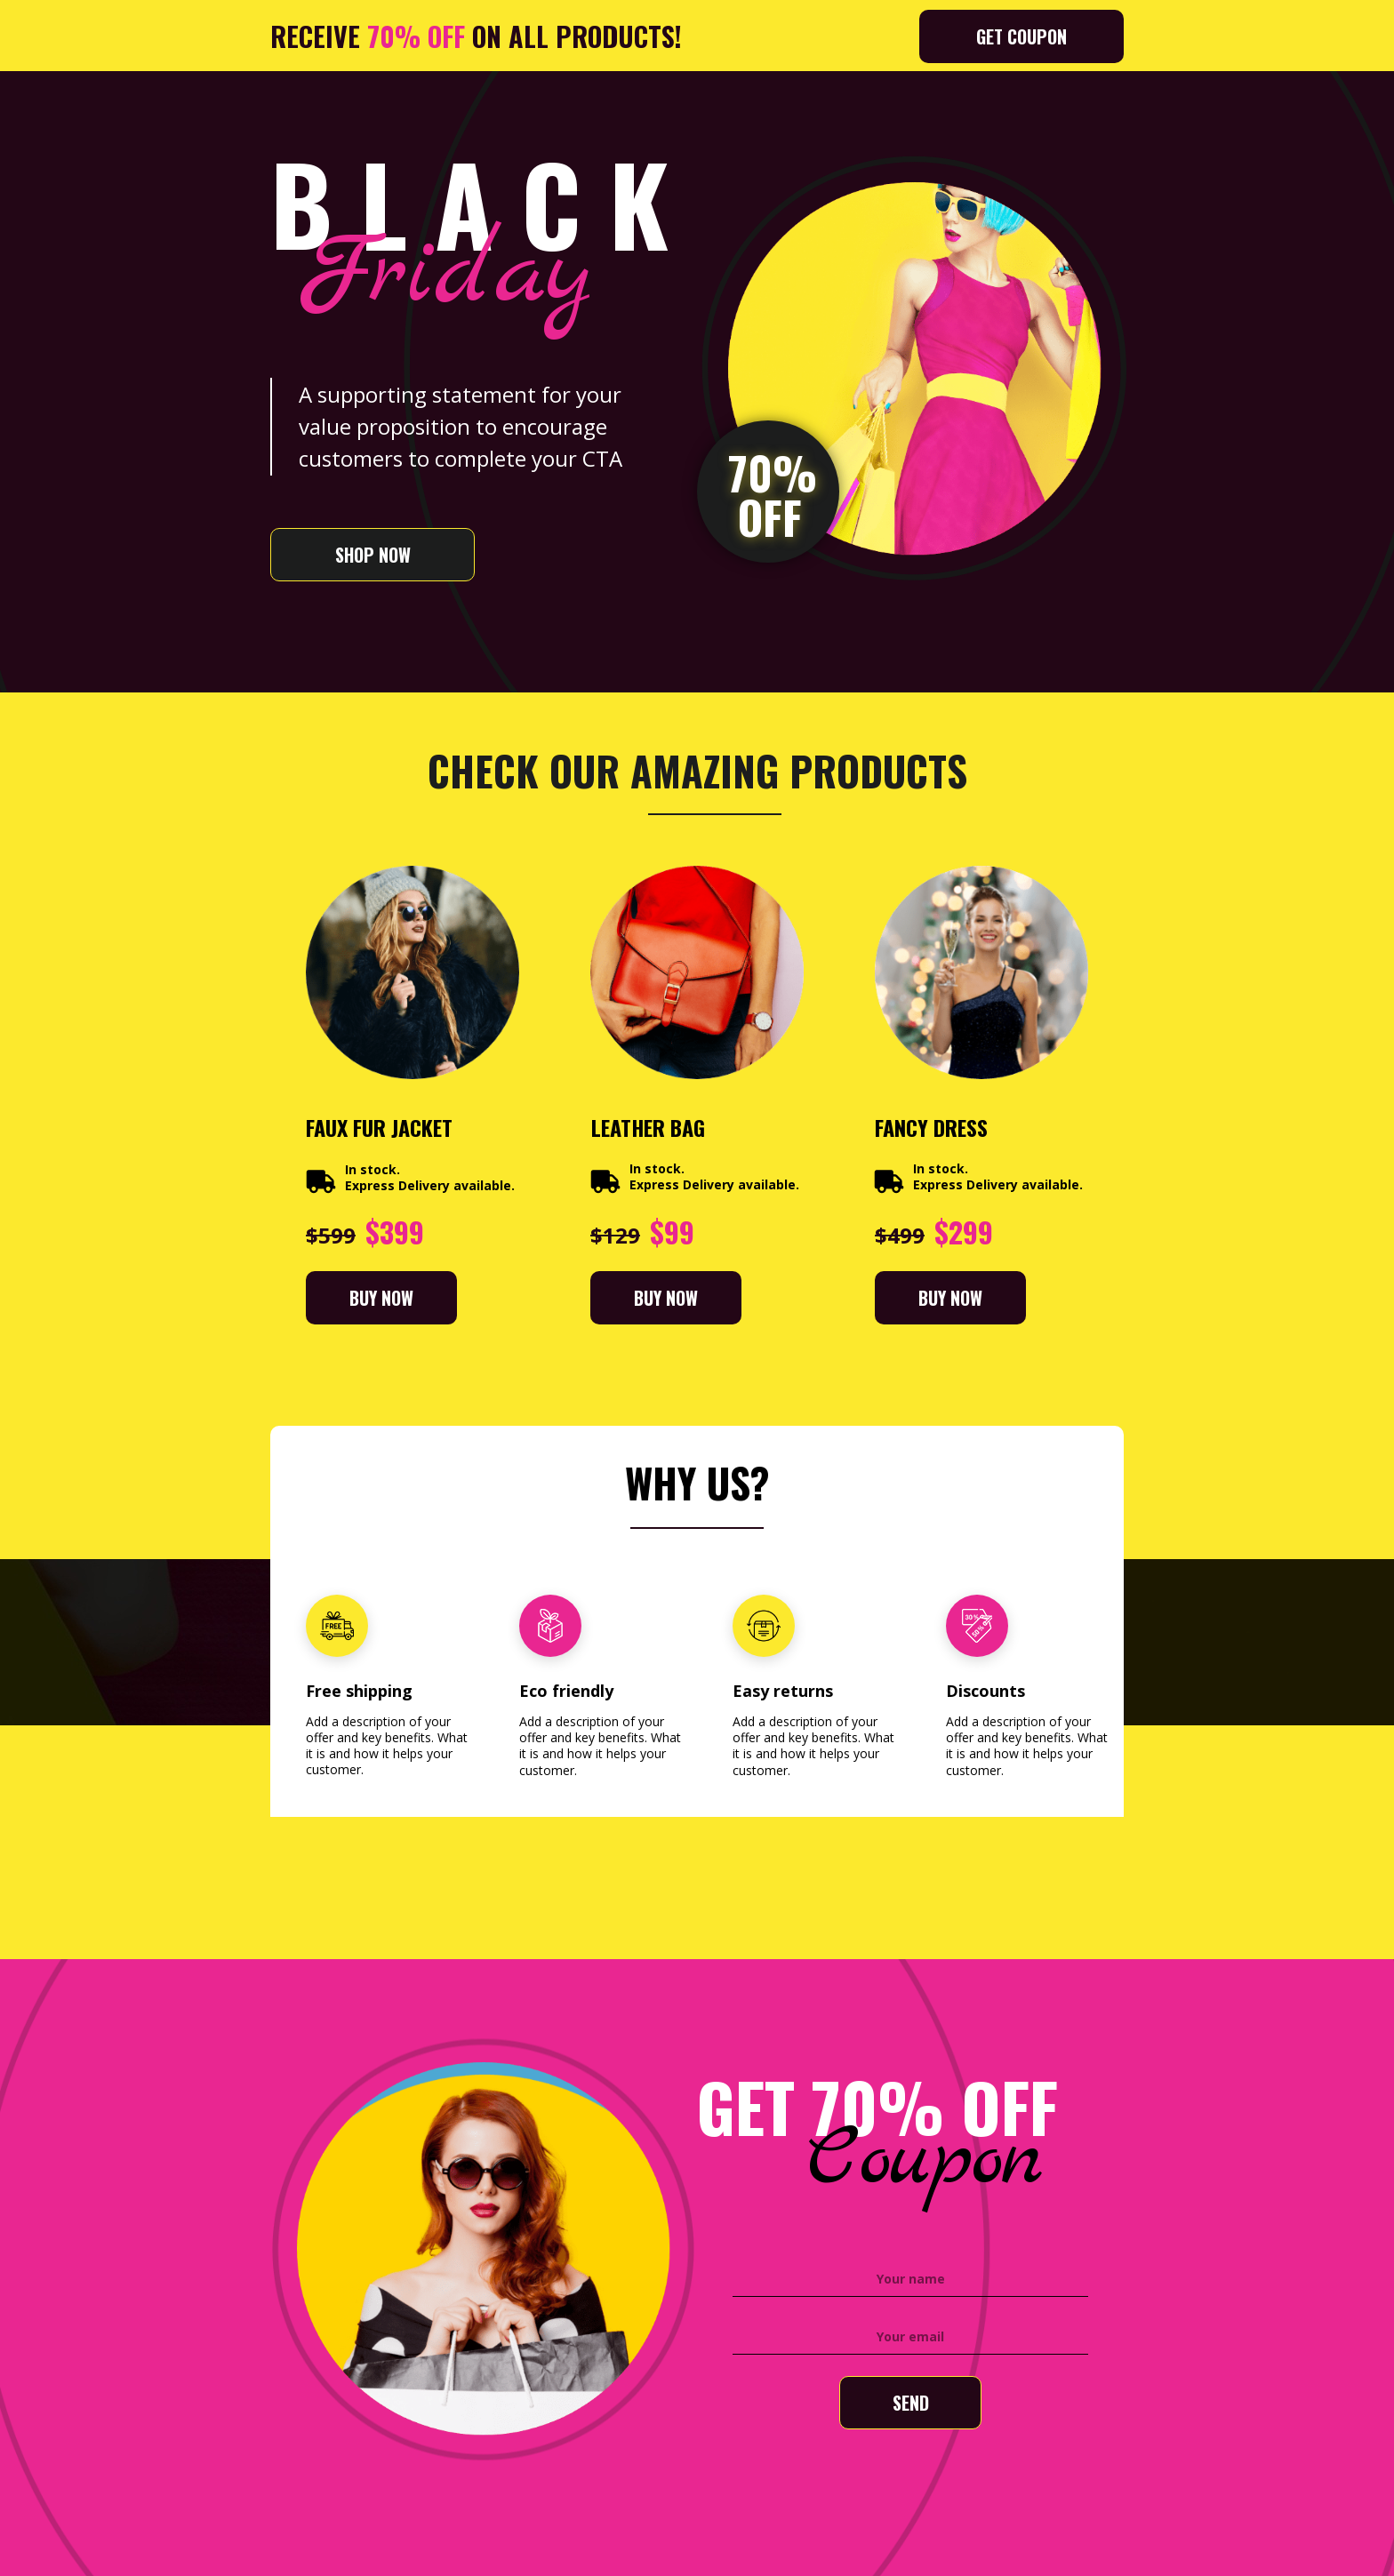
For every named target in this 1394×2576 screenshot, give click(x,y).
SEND (910, 2402)
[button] (1021, 36)
